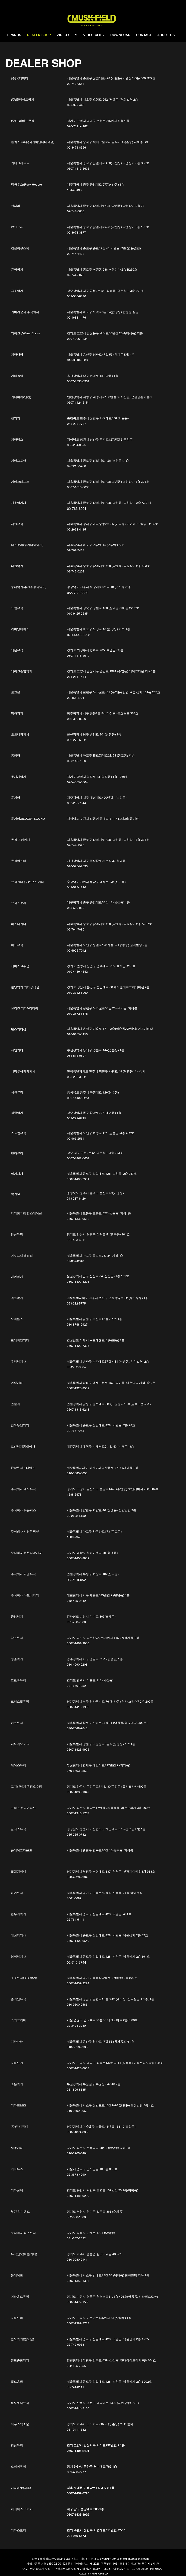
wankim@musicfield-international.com (125, 2558)
